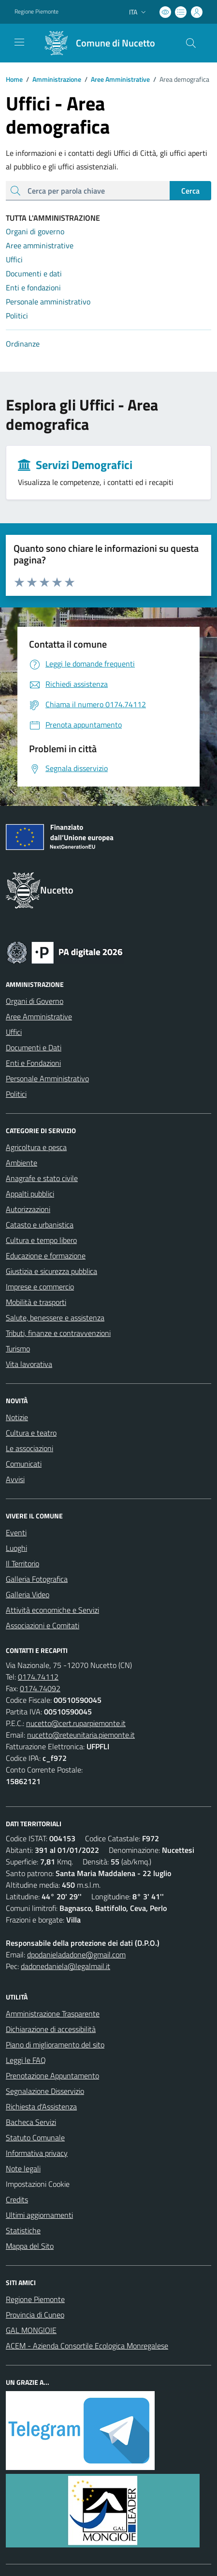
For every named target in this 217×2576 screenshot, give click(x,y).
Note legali (23, 2168)
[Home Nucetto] (95, 43)
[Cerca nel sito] (191, 43)
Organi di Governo (34, 1001)
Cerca (190, 191)
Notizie (17, 1417)
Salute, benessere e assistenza (55, 1317)
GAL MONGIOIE (31, 2330)
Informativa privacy (37, 2153)
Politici (16, 1094)
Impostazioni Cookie (38, 2184)
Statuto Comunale (35, 2137)
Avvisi (15, 1479)
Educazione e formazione (46, 1255)
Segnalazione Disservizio (45, 2091)
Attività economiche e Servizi (52, 1610)
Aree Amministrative (115, 79)
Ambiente (21, 1162)
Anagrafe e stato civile (42, 1178)
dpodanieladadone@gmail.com (76, 1954)
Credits (17, 2199)
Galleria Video (27, 1594)
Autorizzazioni (28, 1209)
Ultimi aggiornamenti (39, 2215)
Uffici (14, 1032)
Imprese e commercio (40, 1286)
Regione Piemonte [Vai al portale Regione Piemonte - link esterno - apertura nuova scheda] (36, 11)
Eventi (16, 1532)
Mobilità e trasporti (36, 1302)
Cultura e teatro (31, 1433)
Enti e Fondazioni (33, 1063)
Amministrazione (52, 79)
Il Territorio (22, 1563)
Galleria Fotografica (37, 1579)
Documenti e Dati (33, 1047)
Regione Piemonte (35, 2299)
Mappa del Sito (30, 2246)
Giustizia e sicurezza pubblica (51, 1271)
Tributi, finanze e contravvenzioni (58, 1333)
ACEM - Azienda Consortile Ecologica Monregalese (87, 2345)
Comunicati (24, 1464)
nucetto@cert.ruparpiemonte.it (76, 1723)
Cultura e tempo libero (41, 1240)
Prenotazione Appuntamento (52, 2075)
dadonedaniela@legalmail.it (65, 1966)
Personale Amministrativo (47, 1078)
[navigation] (19, 42)
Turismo (18, 1348)
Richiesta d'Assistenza (41, 2106)
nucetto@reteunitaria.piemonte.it (81, 1735)
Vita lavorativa (29, 1364)
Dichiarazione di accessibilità (51, 2029)
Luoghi (16, 1548)
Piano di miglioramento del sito (55, 2044)
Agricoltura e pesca (36, 1147)
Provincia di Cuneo (35, 2314)
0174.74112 (38, 1676)
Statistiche (23, 2230)
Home (14, 79)
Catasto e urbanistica (39, 1224)
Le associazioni (29, 1448)
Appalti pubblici (30, 1193)
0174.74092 (40, 1688)
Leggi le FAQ (26, 2060)
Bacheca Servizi (31, 2122)
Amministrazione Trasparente (53, 2013)
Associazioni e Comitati (42, 1625)
